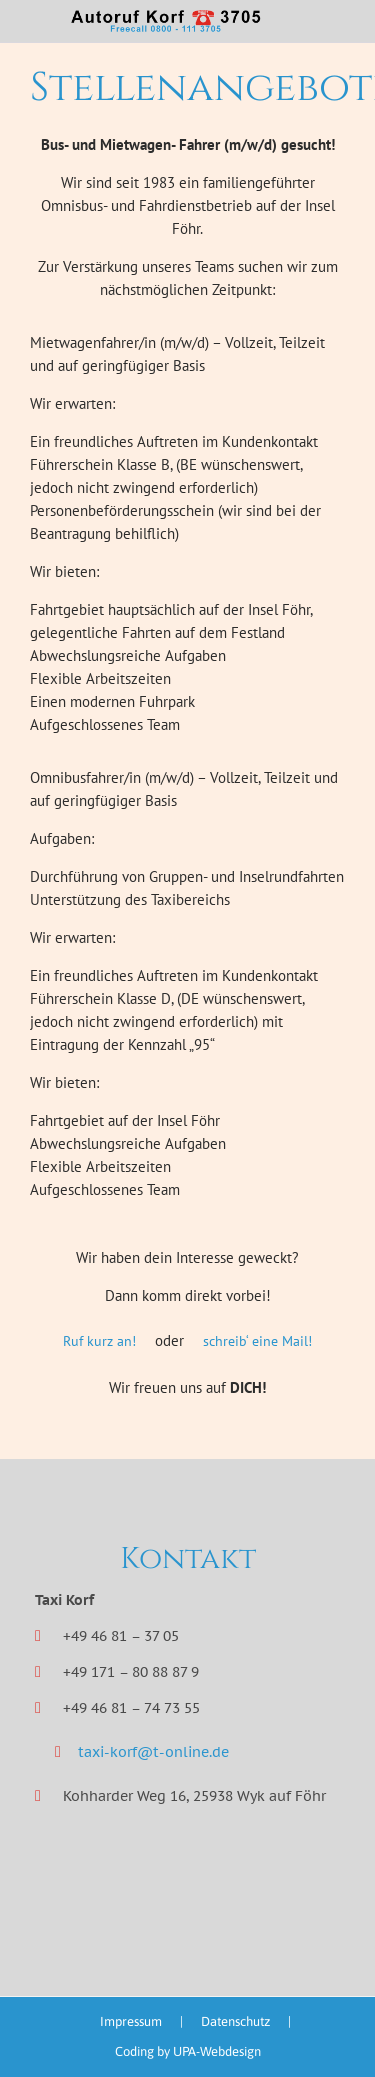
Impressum (131, 2021)
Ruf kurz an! (99, 1341)
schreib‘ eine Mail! (257, 1341)
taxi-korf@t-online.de (139, 1752)
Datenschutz (235, 2021)
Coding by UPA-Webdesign (188, 2051)
